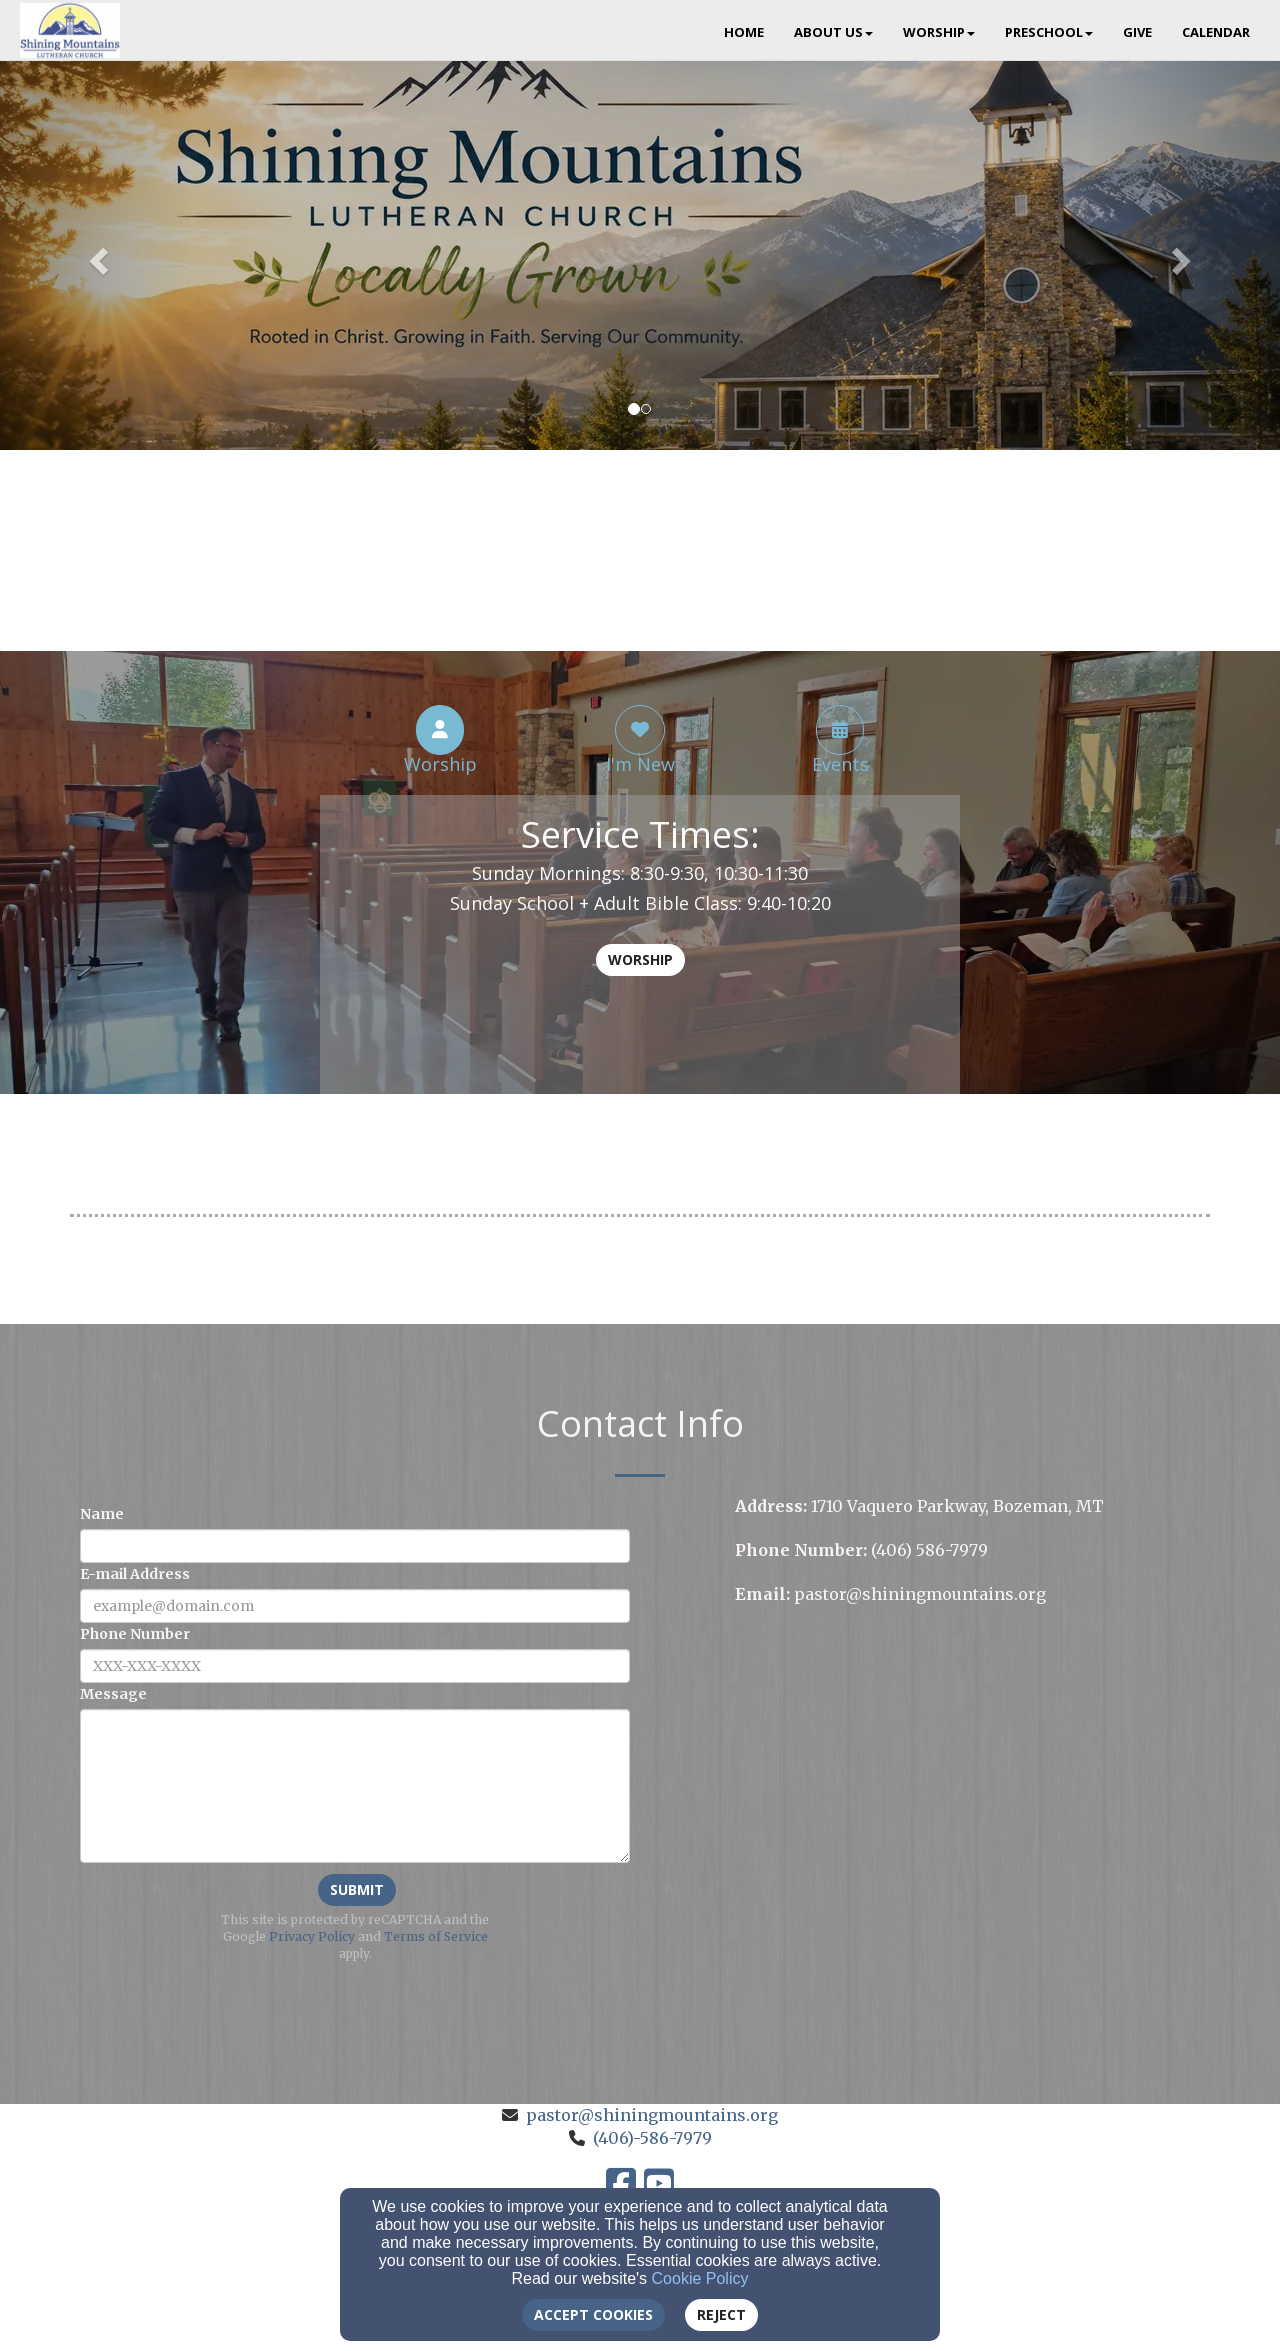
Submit (357, 1889)
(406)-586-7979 (652, 2138)
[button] (96, 255)
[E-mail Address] (355, 1606)
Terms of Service (436, 1936)
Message (113, 1694)
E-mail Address (135, 1574)
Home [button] (744, 32)
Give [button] (1137, 32)
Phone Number (135, 1634)
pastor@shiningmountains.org (652, 2115)
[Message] (355, 1786)
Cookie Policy (700, 2278)
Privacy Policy (312, 1936)
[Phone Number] (355, 1666)
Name (102, 1514)
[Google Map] (972, 1764)
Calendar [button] (1216, 32)
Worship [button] (939, 32)
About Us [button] (833, 32)
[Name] (355, 1546)
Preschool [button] (1049, 32)
